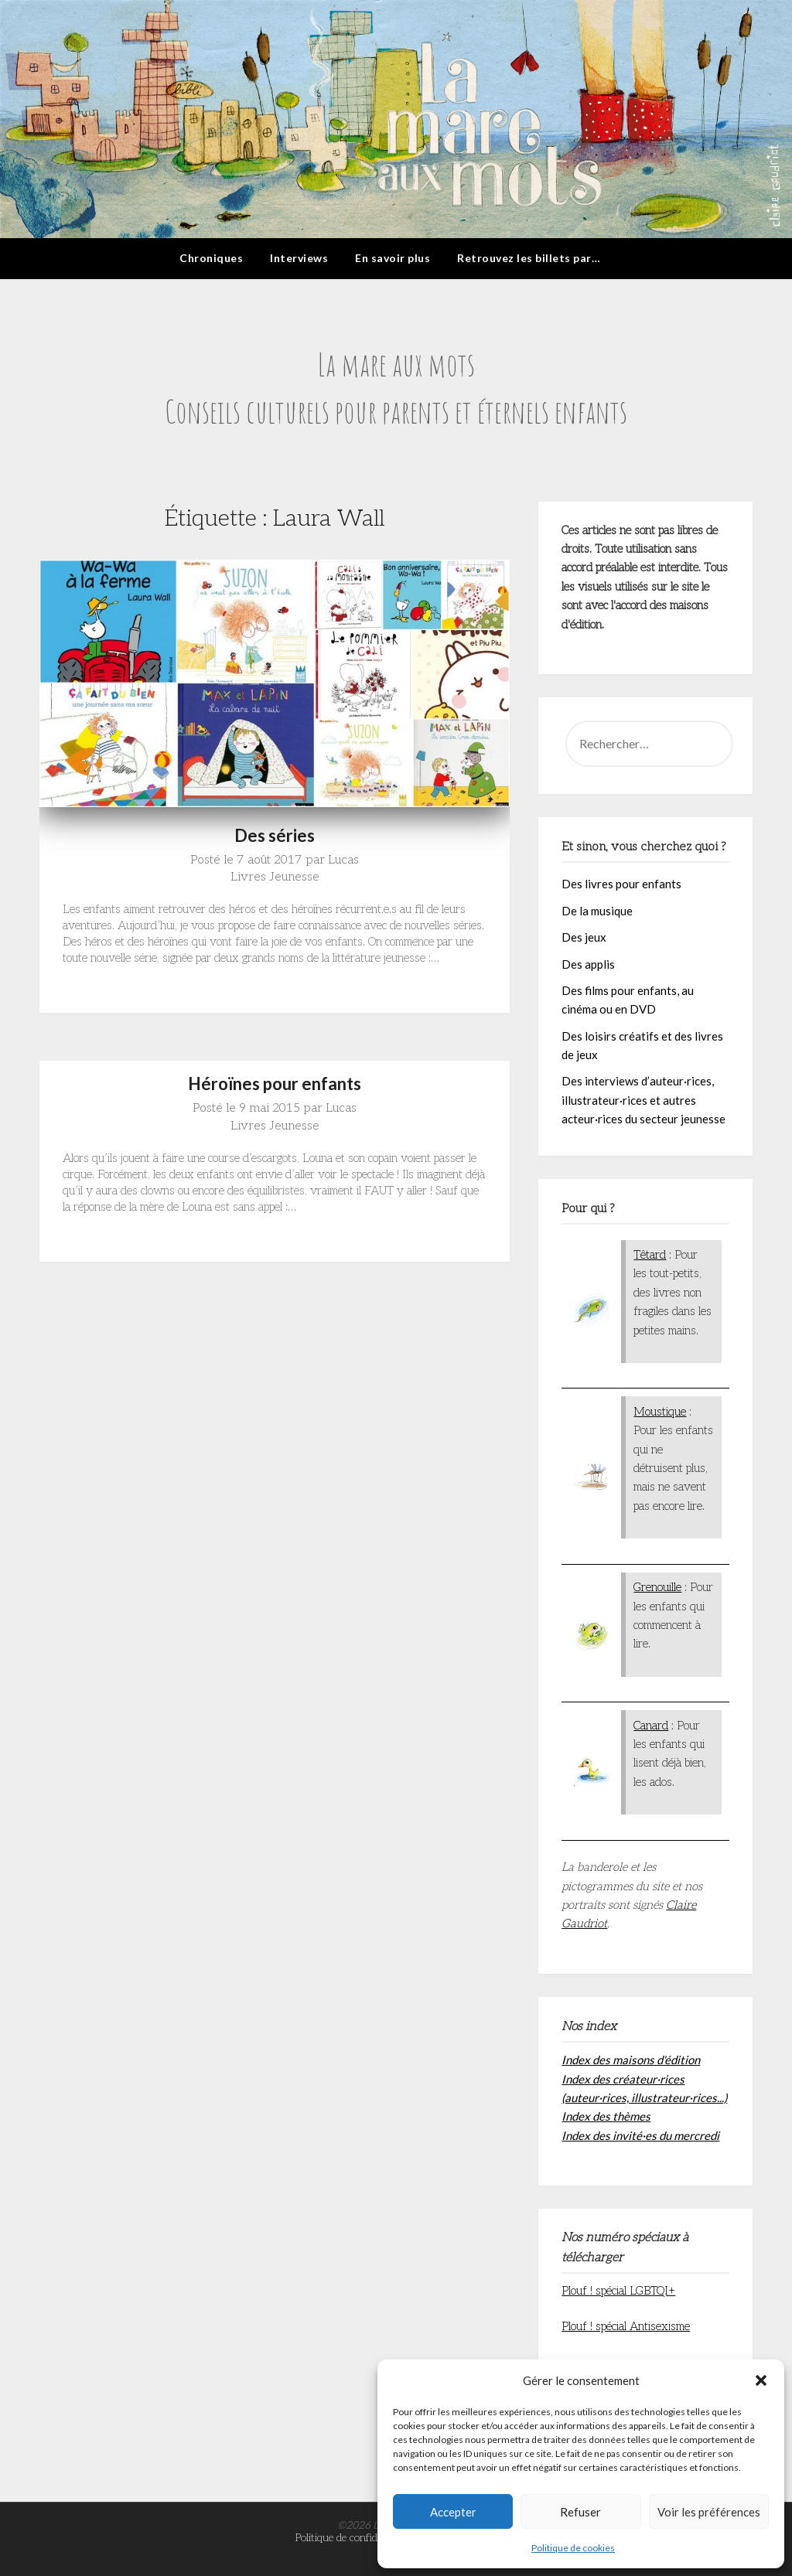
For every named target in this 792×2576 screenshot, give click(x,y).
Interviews (299, 257)
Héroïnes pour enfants (274, 1083)
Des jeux (584, 937)
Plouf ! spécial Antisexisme (626, 2326)
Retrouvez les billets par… (528, 257)
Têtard (649, 1255)
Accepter (453, 2512)
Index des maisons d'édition (631, 2060)
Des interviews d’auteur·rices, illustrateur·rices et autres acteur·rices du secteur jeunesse (643, 1100)
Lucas (343, 860)
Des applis (588, 964)
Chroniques (211, 257)
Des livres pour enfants (621, 884)
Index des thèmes (606, 2116)
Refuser (580, 2512)
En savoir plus (392, 257)
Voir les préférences (708, 2512)
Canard (650, 1726)
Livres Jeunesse (274, 877)
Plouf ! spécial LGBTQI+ (618, 2291)
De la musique (597, 911)
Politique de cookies (573, 2548)
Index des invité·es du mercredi (640, 2135)
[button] (761, 2380)
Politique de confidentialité (353, 2537)
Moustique (659, 1412)
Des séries (274, 835)
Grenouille (657, 1587)
